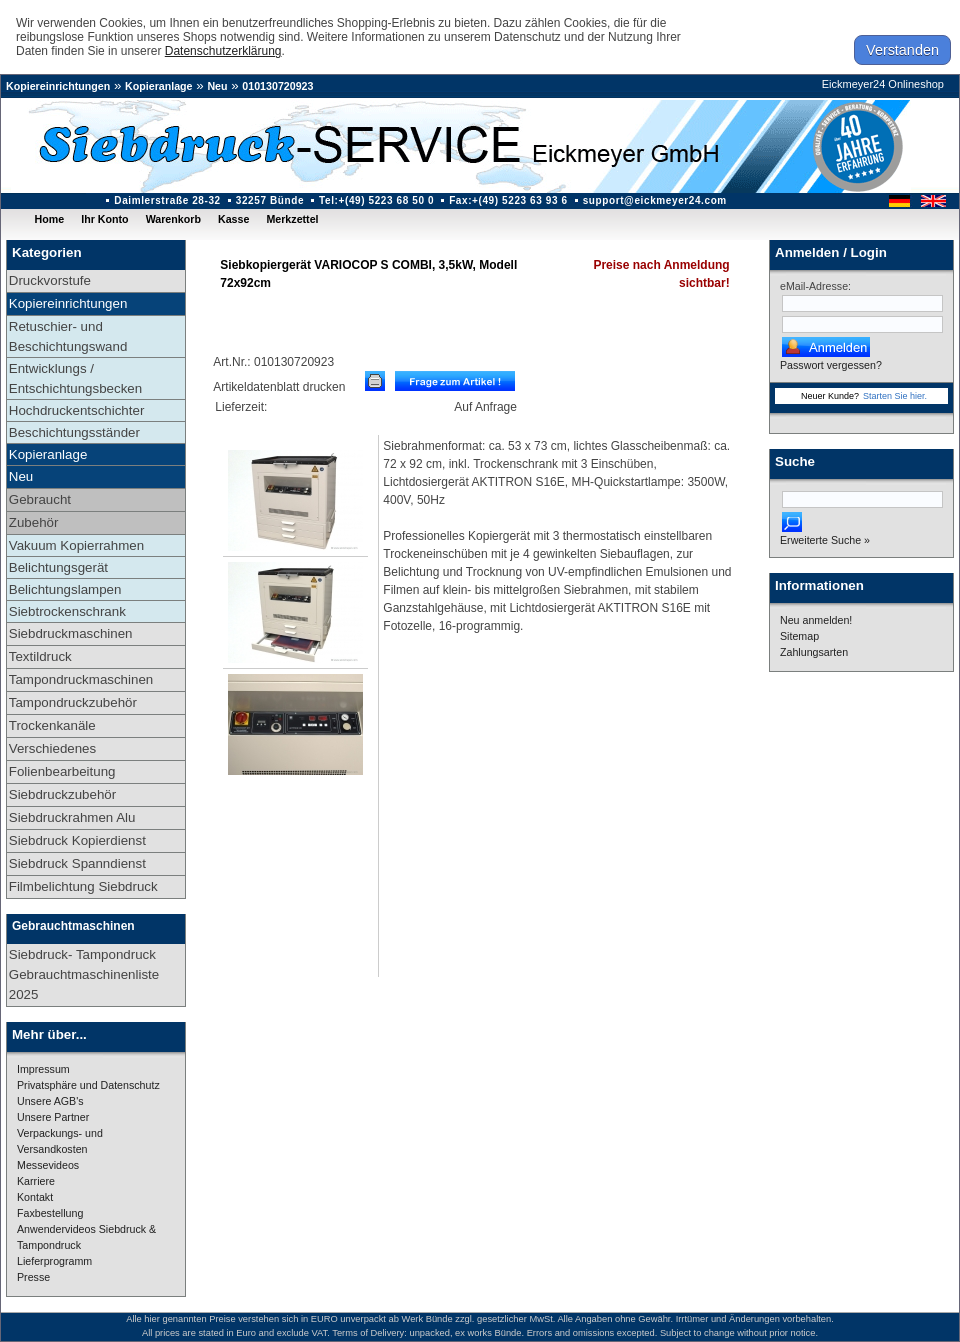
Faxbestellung (50, 1213)
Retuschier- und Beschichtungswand (68, 336)
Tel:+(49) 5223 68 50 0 (376, 200)
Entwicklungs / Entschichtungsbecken (75, 378)
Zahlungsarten (814, 652)
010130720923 (277, 86)
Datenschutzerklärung (223, 51)
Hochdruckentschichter (77, 410)
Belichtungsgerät (58, 567)
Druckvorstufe (50, 280)
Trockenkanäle (52, 725)
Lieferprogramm (54, 1261)
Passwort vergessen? (831, 365)
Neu (217, 86)
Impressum (43, 1069)
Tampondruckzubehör (73, 702)
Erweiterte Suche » (825, 540)
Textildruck (40, 656)
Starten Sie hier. (895, 396)
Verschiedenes (52, 748)
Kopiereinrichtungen (58, 86)
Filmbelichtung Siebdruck (83, 886)
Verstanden (902, 50)
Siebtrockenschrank (67, 611)
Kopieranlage (159, 86)
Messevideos (48, 1165)
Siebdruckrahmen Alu (72, 817)
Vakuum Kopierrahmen (76, 545)
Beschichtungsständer (74, 432)
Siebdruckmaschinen (71, 633)
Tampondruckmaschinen (81, 679)
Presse (33, 1277)
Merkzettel (292, 219)
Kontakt (35, 1197)
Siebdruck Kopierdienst (77, 840)
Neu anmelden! (816, 620)
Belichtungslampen (65, 589)
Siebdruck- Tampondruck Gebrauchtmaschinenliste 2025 (84, 974)
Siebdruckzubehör (62, 794)
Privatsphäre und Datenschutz (88, 1085)
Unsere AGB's (50, 1101)
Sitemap (799, 636)
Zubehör (34, 522)
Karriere (36, 1181)
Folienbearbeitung (62, 771)
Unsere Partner (53, 1117)
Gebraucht (40, 499)
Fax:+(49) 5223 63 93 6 (508, 200)
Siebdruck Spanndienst (77, 863)
